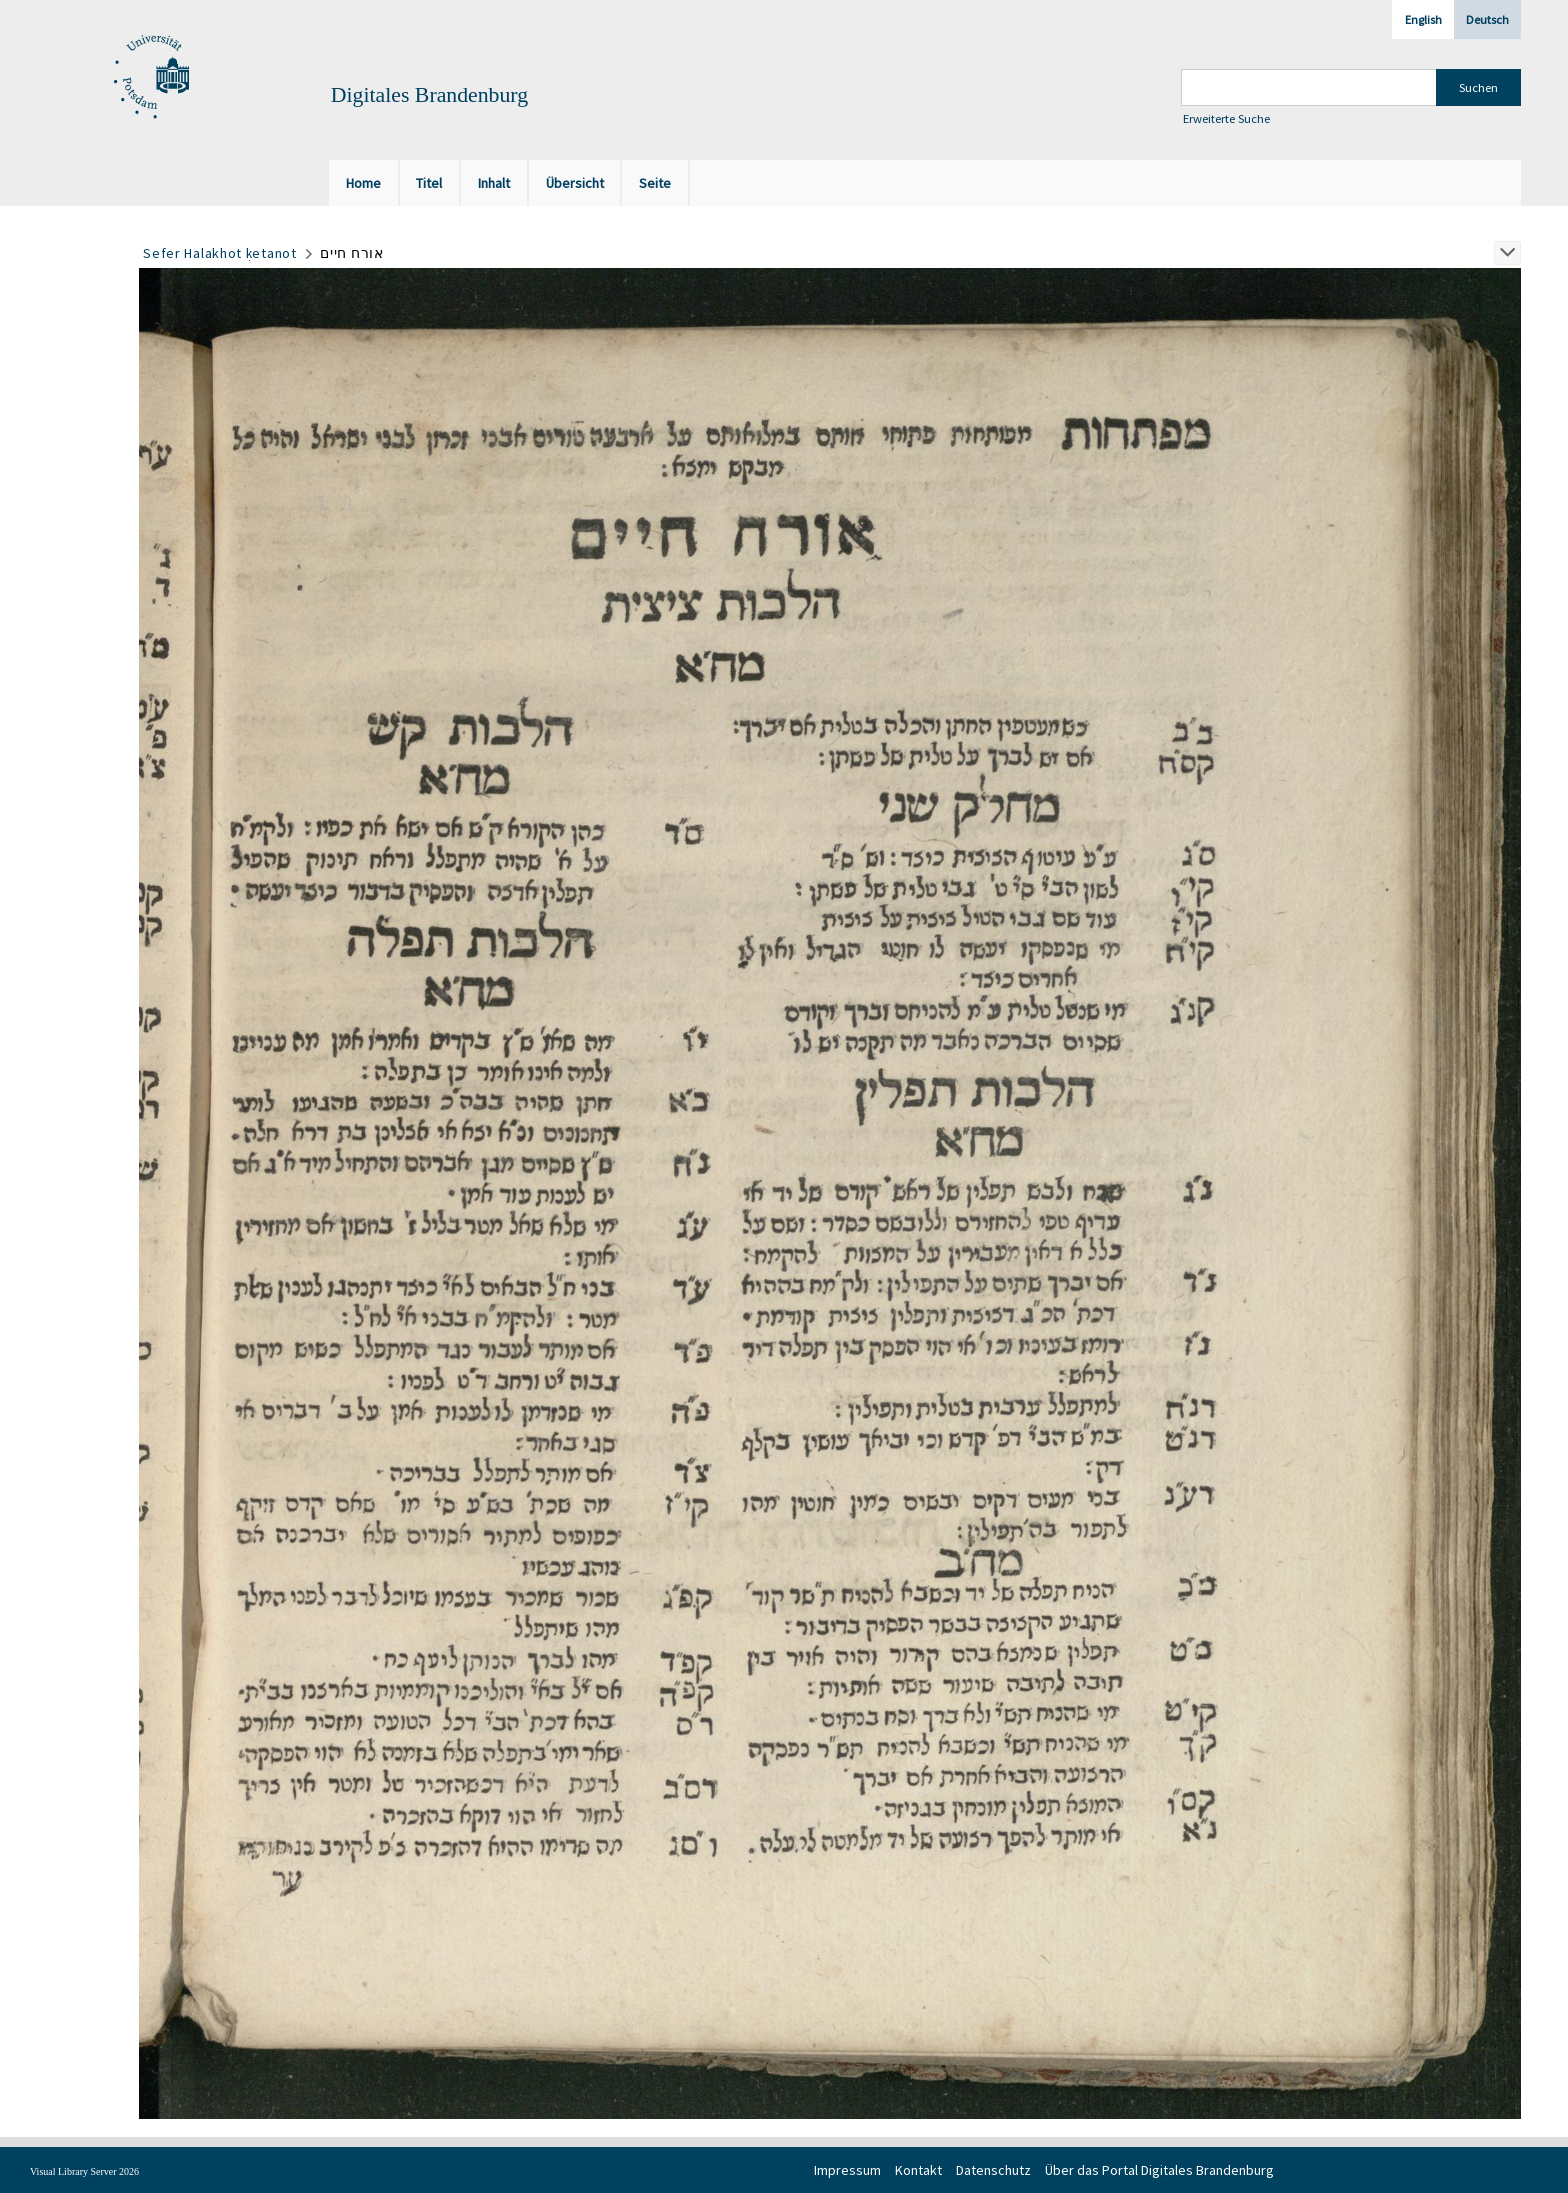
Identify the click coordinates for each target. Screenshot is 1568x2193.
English (1423, 19)
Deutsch (1487, 19)
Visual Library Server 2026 (84, 2171)
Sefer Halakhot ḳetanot (219, 253)
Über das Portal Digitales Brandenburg (1159, 2170)
